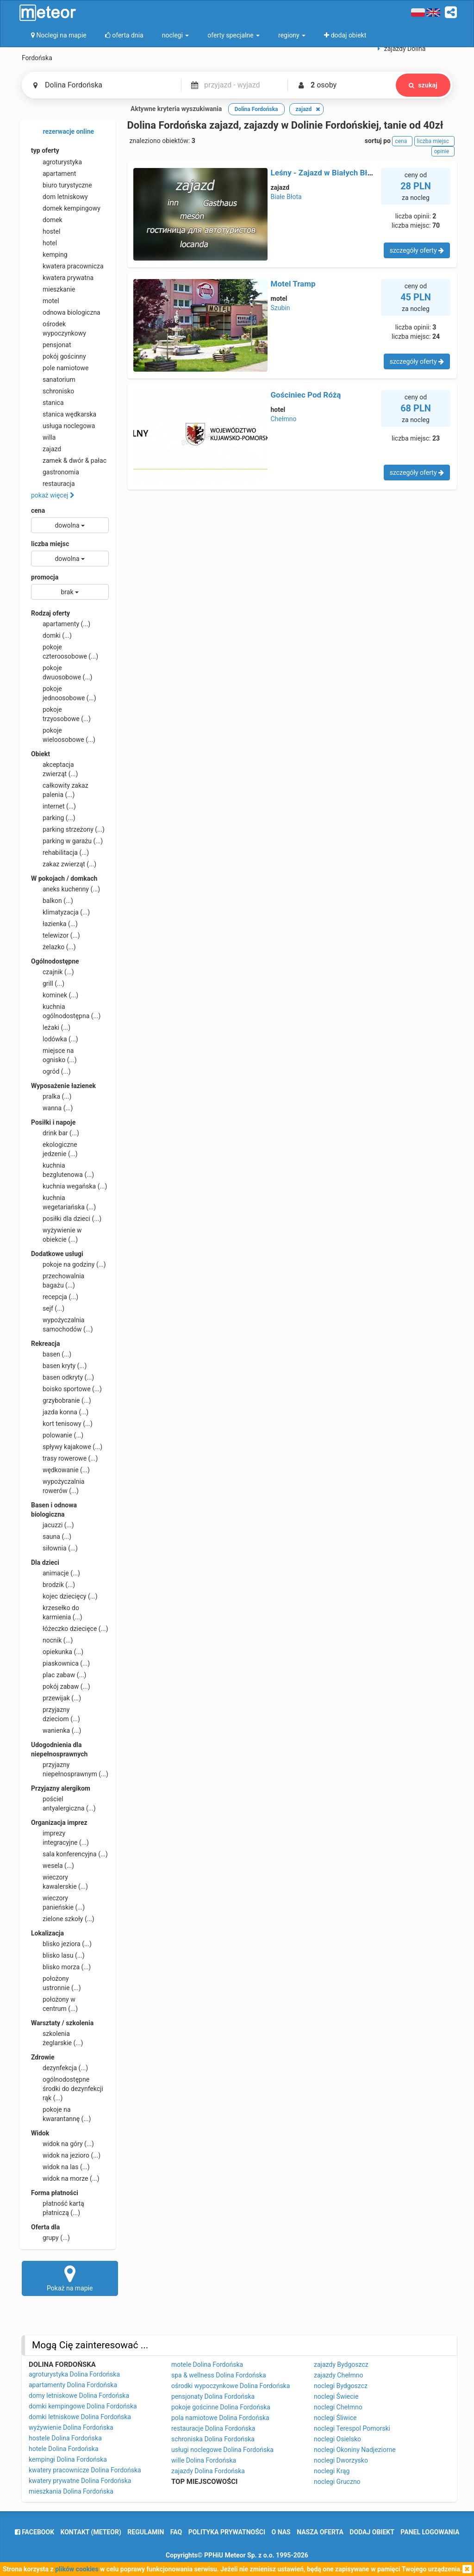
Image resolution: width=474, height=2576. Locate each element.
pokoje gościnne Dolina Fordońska (220, 2407)
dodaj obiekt (371, 2532)
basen (51, 1354)
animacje (55, 1573)
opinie (443, 151)
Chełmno (284, 419)
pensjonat (51, 344)
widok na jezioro (65, 2155)
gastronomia (55, 472)
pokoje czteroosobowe (64, 651)
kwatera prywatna (62, 277)
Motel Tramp (293, 283)
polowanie (57, 1435)
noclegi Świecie (336, 2396)
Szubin (280, 307)
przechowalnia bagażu (57, 1280)
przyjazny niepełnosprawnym (69, 1769)
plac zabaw (58, 1675)
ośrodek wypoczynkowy (58, 328)
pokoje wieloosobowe (63, 734)
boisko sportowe (66, 1389)
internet (53, 806)
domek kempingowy (65, 208)
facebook (34, 2532)
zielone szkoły (62, 1918)
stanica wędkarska (63, 414)
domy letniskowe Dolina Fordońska (79, 2395)
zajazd (46, 449)
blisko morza (61, 1967)
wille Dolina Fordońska (203, 2460)
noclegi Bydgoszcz (341, 2385)
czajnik (52, 972)
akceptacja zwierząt (54, 769)
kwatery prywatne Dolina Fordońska (80, 2480)
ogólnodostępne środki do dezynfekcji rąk (67, 2088)
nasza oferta (320, 2532)
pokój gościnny (58, 356)
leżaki (50, 1027)
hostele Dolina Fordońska (65, 2438)
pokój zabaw (60, 1686)
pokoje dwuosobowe (61, 672)
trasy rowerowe (64, 1458)
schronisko (52, 391)
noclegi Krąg (331, 2471)
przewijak (56, 1698)
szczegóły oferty (417, 250)
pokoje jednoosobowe (63, 693)
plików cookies (76, 2569)
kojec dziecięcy (64, 1596)
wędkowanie (60, 1470)
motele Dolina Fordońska (207, 2364)
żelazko (53, 947)
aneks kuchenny (65, 889)
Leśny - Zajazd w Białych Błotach (329, 172)
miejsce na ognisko (54, 1055)
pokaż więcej (53, 495)
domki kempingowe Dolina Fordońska (83, 2406)
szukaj (423, 85)
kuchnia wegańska (69, 1186)
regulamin (145, 2532)
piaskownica (60, 1663)
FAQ (176, 2532)
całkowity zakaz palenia (59, 789)
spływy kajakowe (66, 1446)
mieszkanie (53, 289)
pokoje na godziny (68, 1264)
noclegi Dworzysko (341, 2460)
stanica (47, 402)
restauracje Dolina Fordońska (213, 2428)
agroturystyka (56, 162)
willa (43, 437)
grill (47, 983)
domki (51, 635)
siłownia (54, 1548)
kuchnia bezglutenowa (62, 1169)
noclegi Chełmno (338, 2407)
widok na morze (65, 2178)
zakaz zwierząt (63, 864)
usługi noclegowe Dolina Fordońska (222, 2449)
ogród (51, 1071)
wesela (52, 1865)
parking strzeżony (68, 829)
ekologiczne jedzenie (54, 1148)
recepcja (54, 1296)
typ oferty (45, 150)
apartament (53, 173)
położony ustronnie (56, 1982)
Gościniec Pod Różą (306, 394)
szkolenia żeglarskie (57, 2038)
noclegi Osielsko (337, 2439)
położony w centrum (54, 2003)
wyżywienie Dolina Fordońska (71, 2427)
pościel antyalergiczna (63, 1803)
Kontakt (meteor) (91, 2532)
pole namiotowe (60, 368)
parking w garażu (67, 841)
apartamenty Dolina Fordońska (73, 2385)
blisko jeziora (61, 1943)
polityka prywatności (226, 2532)
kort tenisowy (62, 1423)
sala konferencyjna (69, 1854)
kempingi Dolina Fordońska (68, 2459)
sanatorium (53, 379)
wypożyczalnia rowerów (57, 1485)
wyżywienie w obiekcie (56, 1234)
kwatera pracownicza (67, 266)
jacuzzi (52, 1525)
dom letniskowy (59, 196)
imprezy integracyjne (60, 1837)
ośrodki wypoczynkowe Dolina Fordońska (230, 2385)
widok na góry (62, 2143)
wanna (52, 1108)
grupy (50, 2237)
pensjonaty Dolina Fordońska (213, 2396)
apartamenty (60, 623)
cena (38, 510)
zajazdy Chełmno (338, 2375)
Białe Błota (286, 196)
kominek (54, 995)
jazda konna (59, 1412)
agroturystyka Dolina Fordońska (74, 2374)
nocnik (52, 1640)
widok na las (60, 2167)
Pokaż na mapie (70, 2278)
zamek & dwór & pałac (68, 460)
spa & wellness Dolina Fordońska (218, 2375)
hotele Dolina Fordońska (64, 2448)
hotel (44, 243)
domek (46, 219)
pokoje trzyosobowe (61, 713)
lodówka (54, 1039)
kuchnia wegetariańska (63, 1202)
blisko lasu (58, 1955)
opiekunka (57, 1651)
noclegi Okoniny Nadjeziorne (355, 2449)
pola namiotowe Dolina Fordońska (220, 2417)
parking (53, 817)
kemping (49, 254)
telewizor (55, 935)
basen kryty (59, 1365)
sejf (47, 1308)
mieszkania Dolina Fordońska (71, 2491)
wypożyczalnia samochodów (62, 1324)
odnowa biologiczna (65, 312)
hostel (45, 231)
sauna (51, 1536)
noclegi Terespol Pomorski (352, 2428)
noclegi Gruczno (337, 2481)
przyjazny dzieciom (55, 1714)
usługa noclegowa (63, 425)
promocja (44, 577)
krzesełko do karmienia (56, 1612)
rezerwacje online (62, 132)
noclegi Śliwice (335, 2417)
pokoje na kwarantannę (61, 2113)
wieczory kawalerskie (59, 1881)
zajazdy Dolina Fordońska (208, 2471)
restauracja (53, 483)
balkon (52, 900)
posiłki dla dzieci (66, 1218)
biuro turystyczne (61, 185)
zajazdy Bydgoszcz (341, 2364)
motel (45, 300)
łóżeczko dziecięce (69, 1628)
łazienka (54, 923)
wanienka (56, 1730)
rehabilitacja (60, 852)
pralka (51, 1096)
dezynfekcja (59, 2067)
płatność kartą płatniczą (57, 2207)
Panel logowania (429, 2532)
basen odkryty (62, 1377)
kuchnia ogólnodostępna (66, 1011)
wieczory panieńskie (58, 1902)
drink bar (55, 1133)
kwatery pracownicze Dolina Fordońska (85, 2470)
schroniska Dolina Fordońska (213, 2439)
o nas (281, 2532)
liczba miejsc (50, 544)
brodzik (53, 1584)
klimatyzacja (60, 912)
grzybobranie (61, 1400)
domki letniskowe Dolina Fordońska (80, 2416)
